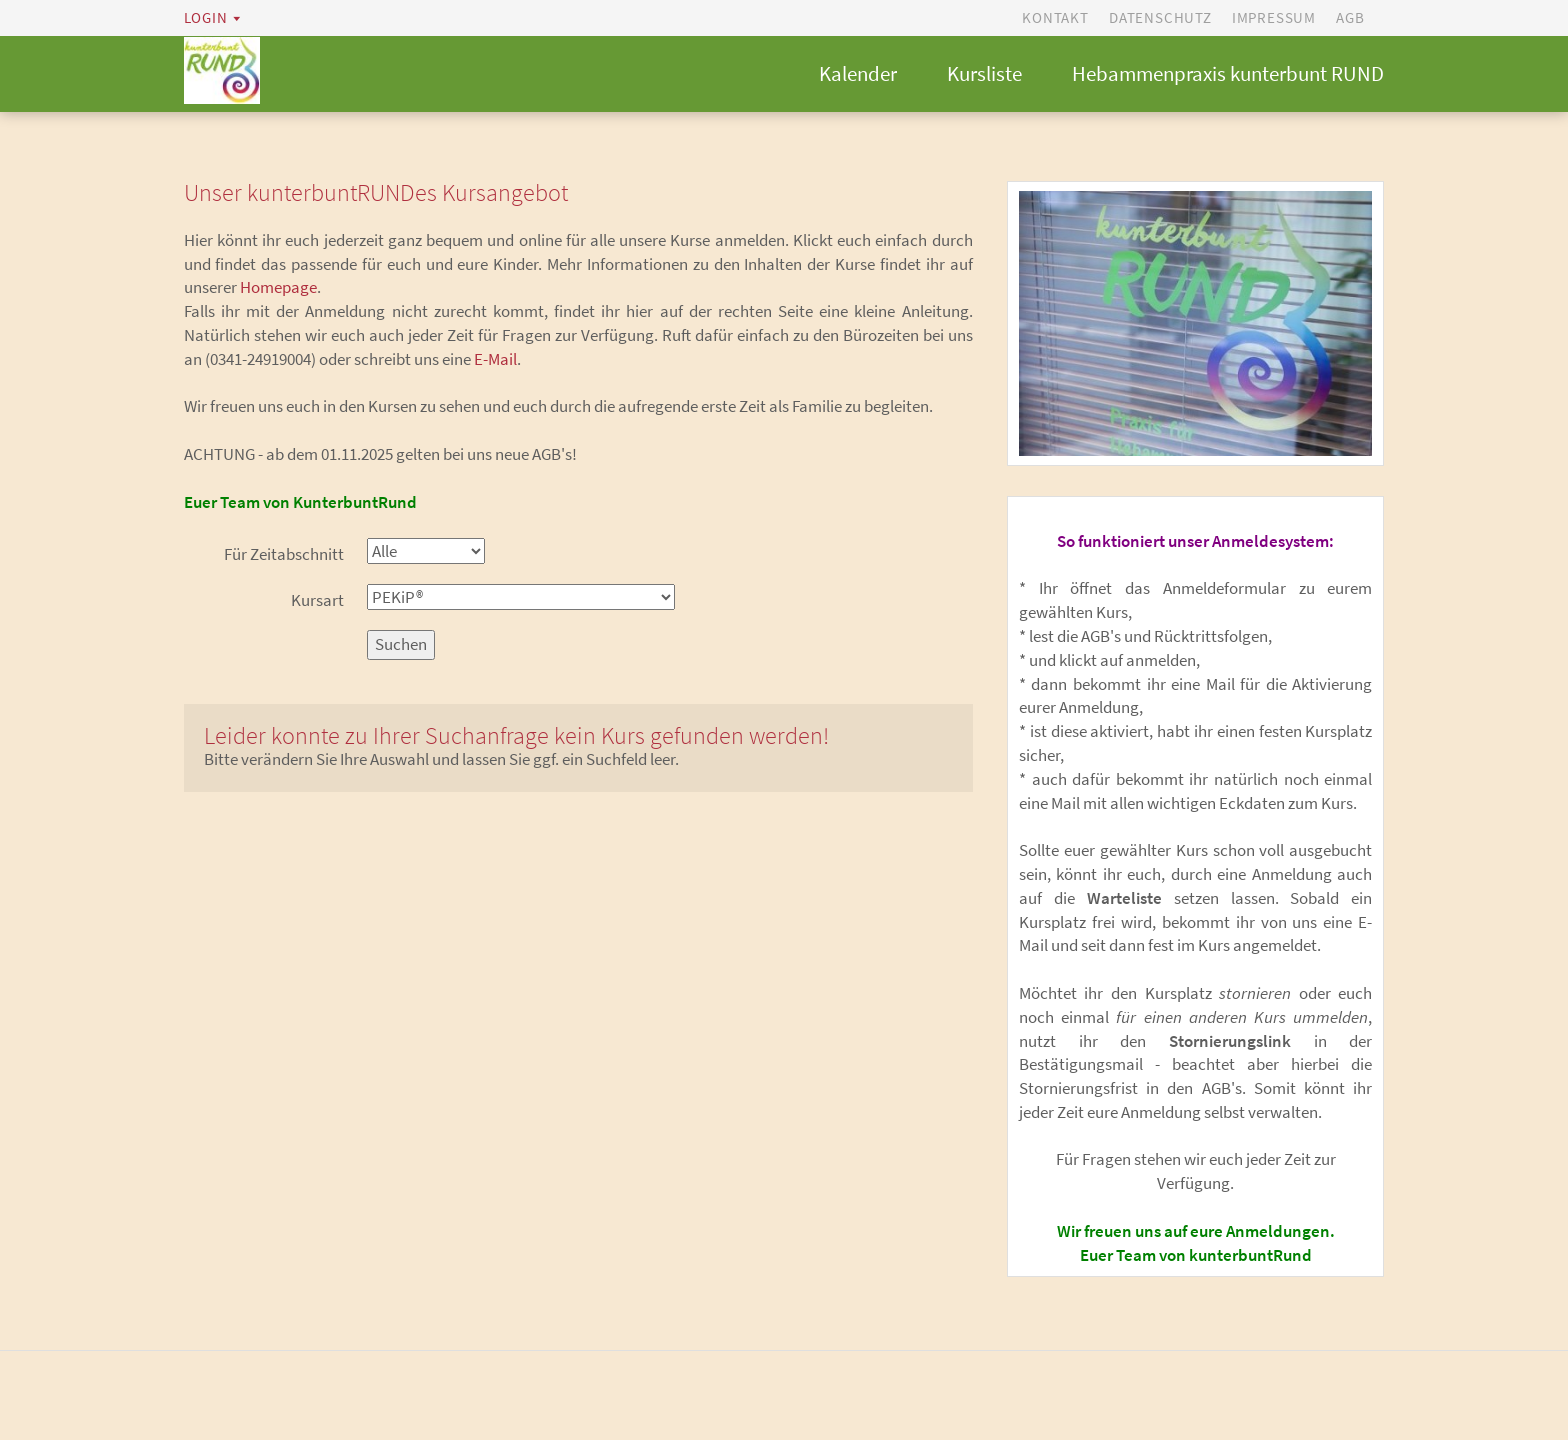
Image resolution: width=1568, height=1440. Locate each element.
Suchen (401, 646)
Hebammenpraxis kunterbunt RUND (1228, 74)
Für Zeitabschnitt (284, 556)
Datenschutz (1160, 17)
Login (206, 17)
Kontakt (1055, 17)
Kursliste (984, 74)
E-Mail (495, 361)
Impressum (1274, 17)
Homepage (278, 289)
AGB (1350, 17)
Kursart (317, 602)
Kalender (858, 74)
